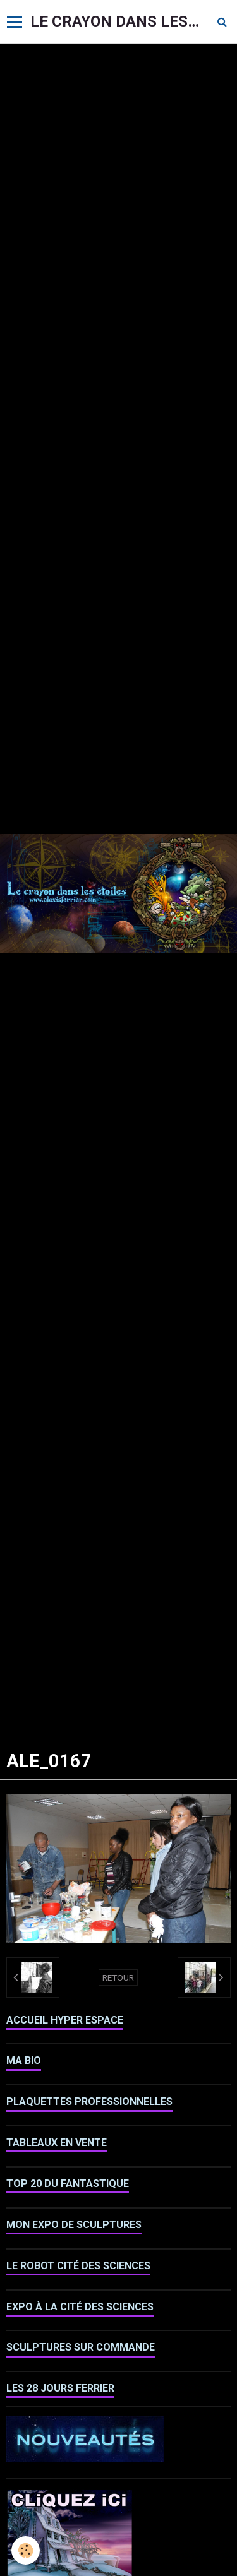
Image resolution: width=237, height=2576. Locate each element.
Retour (118, 1977)
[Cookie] (25, 2550)
